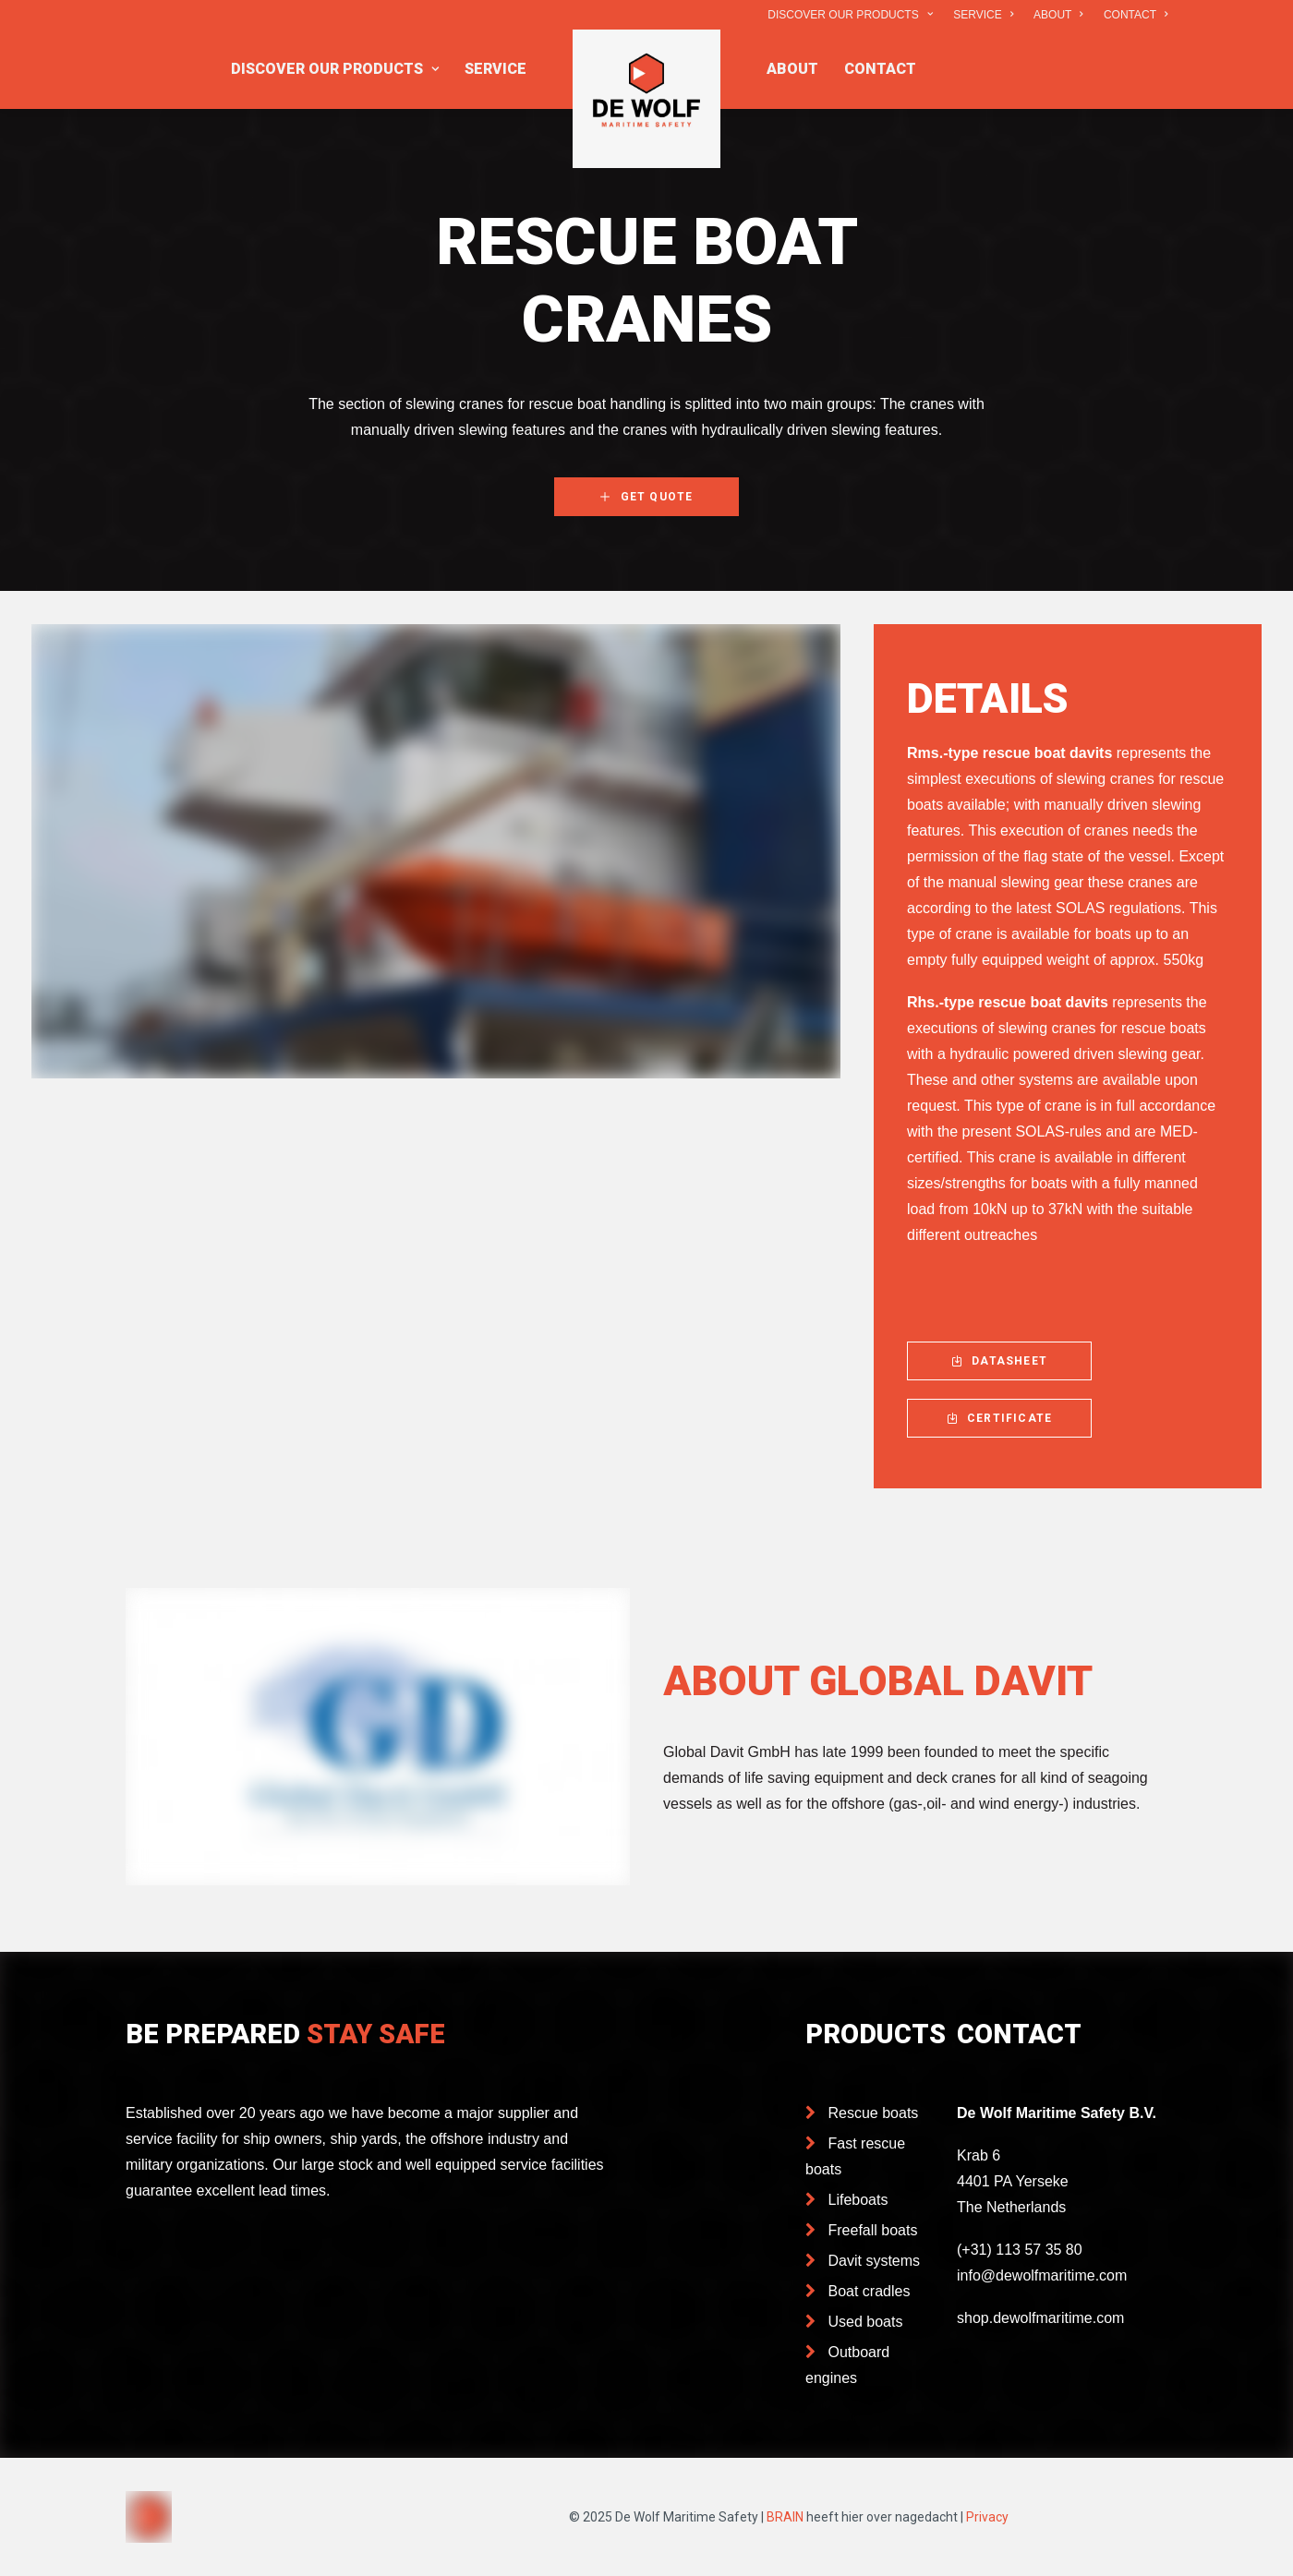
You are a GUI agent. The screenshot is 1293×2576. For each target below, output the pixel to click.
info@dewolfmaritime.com (1042, 2275)
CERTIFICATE (999, 1418)
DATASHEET (999, 1360)
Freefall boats (873, 2230)
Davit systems (874, 2261)
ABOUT (1057, 14)
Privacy (987, 2517)
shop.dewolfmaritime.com (1040, 2318)
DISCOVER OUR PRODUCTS (849, 14)
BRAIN (785, 2517)
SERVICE (982, 14)
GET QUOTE (646, 496)
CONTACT (1135, 14)
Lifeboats (858, 2200)
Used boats (865, 2321)
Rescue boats (873, 2113)
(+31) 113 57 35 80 (1019, 2249)
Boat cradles (869, 2291)
